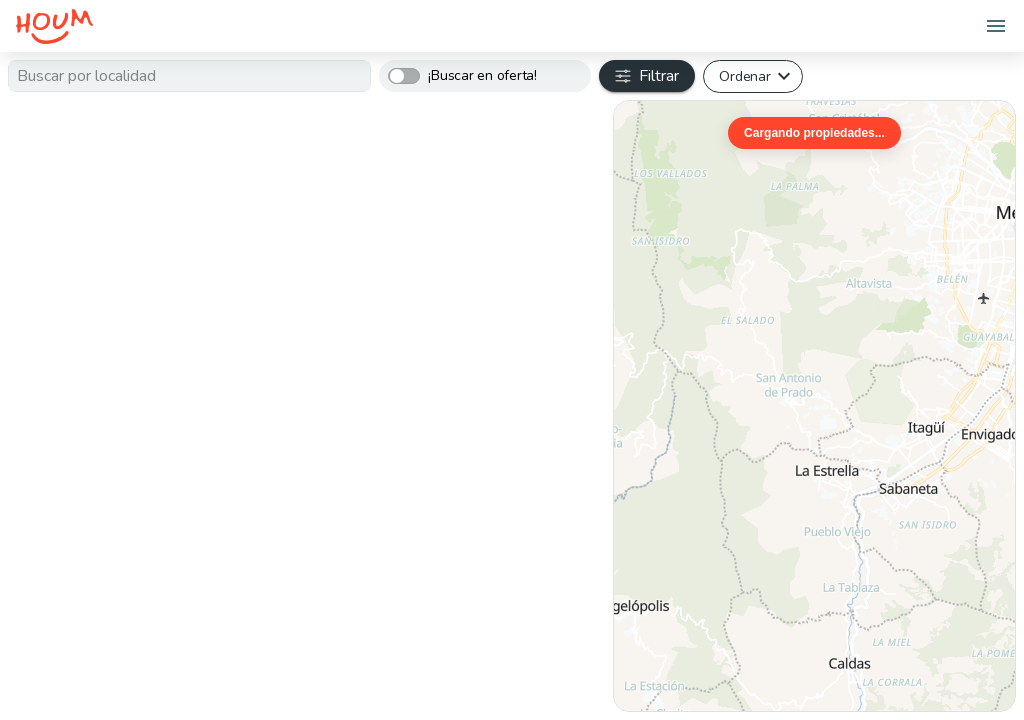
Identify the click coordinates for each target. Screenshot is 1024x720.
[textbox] (189, 76)
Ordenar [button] (744, 76)
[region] (814, 406)
